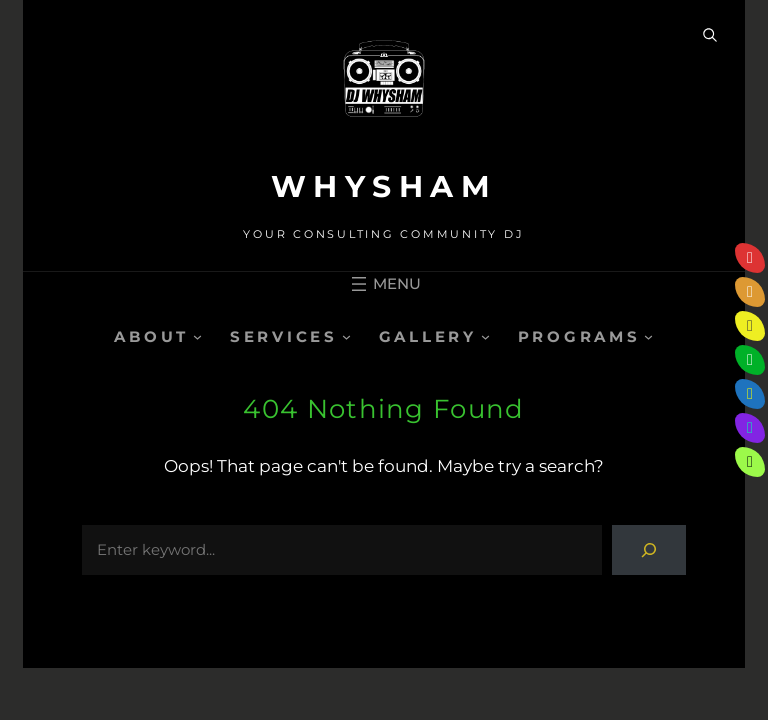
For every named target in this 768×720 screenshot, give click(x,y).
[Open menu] (384, 284)
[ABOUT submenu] (197, 336)
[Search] (648, 550)
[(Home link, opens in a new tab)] (384, 88)
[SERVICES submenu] (346, 336)
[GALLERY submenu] (485, 336)
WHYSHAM (384, 186)
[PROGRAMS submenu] (648, 336)
